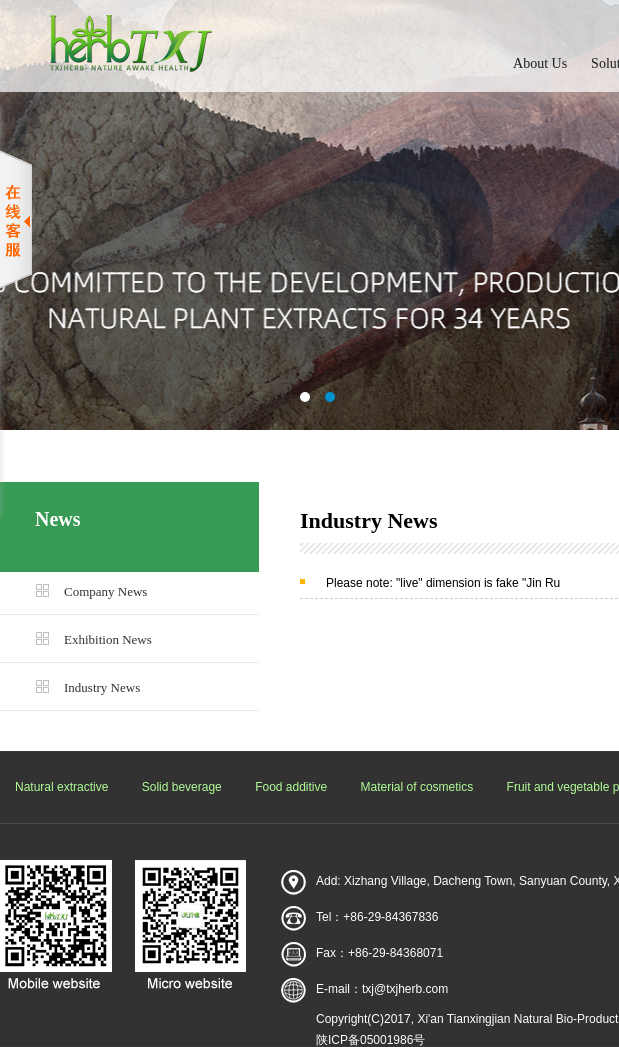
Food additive (291, 787)
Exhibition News (108, 639)
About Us (540, 63)
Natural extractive (61, 787)
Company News (105, 591)
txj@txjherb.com (405, 989)
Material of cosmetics (417, 787)
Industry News (102, 687)
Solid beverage (182, 787)
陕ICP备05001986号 (370, 1040)
